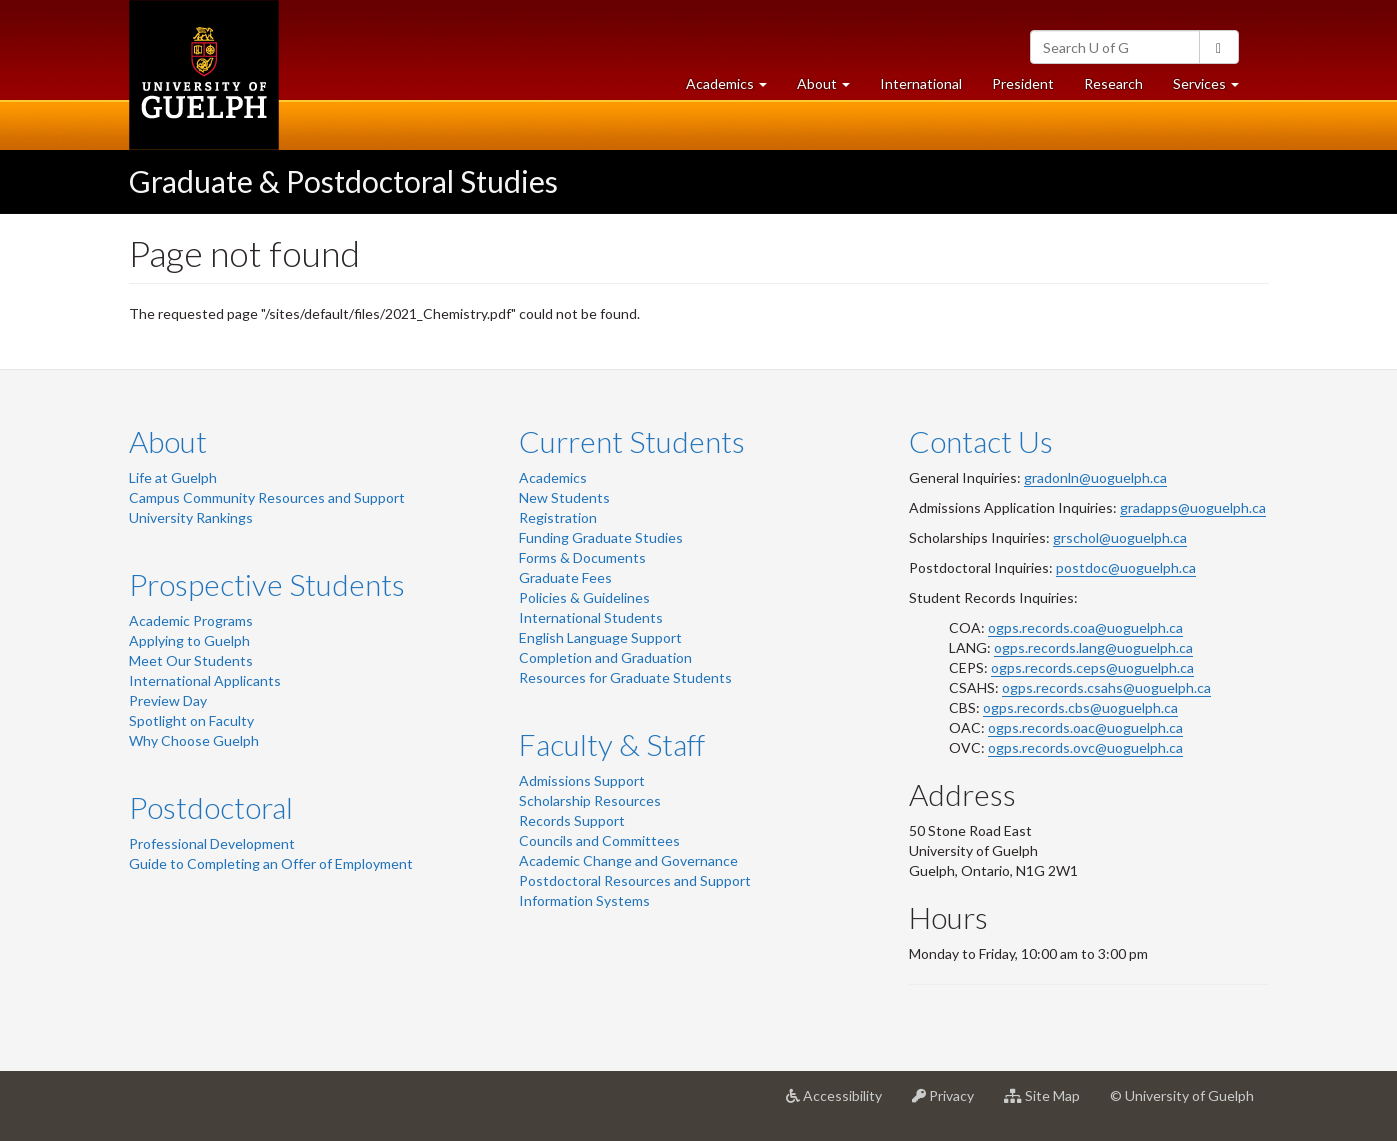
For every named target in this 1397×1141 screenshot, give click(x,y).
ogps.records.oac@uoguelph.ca (1085, 727)
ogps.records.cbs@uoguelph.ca (1080, 707)
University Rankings (191, 517)
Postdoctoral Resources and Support (635, 880)
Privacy (950, 1103)
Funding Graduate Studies (601, 537)
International (921, 83)
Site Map (1049, 1103)
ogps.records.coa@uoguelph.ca (1085, 627)
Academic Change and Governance (628, 860)
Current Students (632, 441)
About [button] (831, 88)
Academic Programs (191, 620)
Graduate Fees (565, 577)
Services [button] (1213, 88)
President (1023, 83)
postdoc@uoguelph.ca (1126, 567)
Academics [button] (734, 88)
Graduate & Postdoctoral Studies (343, 181)
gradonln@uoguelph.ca (1095, 477)
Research (1121, 88)
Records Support (572, 820)
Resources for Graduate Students (625, 677)
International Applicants (205, 680)
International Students (591, 617)
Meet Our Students (191, 660)
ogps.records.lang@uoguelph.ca (1093, 647)
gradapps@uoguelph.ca (1193, 507)
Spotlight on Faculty (191, 720)
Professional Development (212, 843)
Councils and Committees (599, 840)
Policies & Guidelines (584, 597)
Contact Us (981, 441)
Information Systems (584, 900)
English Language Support (600, 637)
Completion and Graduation (605, 657)
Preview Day (168, 700)
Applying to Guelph (189, 640)
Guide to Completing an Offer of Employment (271, 863)
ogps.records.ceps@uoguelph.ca (1092, 667)
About (168, 441)
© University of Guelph (1182, 1095)
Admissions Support (582, 780)
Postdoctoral (211, 807)
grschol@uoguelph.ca (1120, 537)
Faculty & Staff (612, 744)
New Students (564, 497)
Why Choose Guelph (194, 740)
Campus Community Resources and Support (267, 497)
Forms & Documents (582, 557)
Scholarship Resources (590, 800)
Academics (553, 477)
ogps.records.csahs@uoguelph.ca (1106, 687)
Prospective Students (267, 584)
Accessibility (841, 1103)
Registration (558, 517)
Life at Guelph (173, 477)
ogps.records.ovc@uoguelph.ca (1085, 747)
